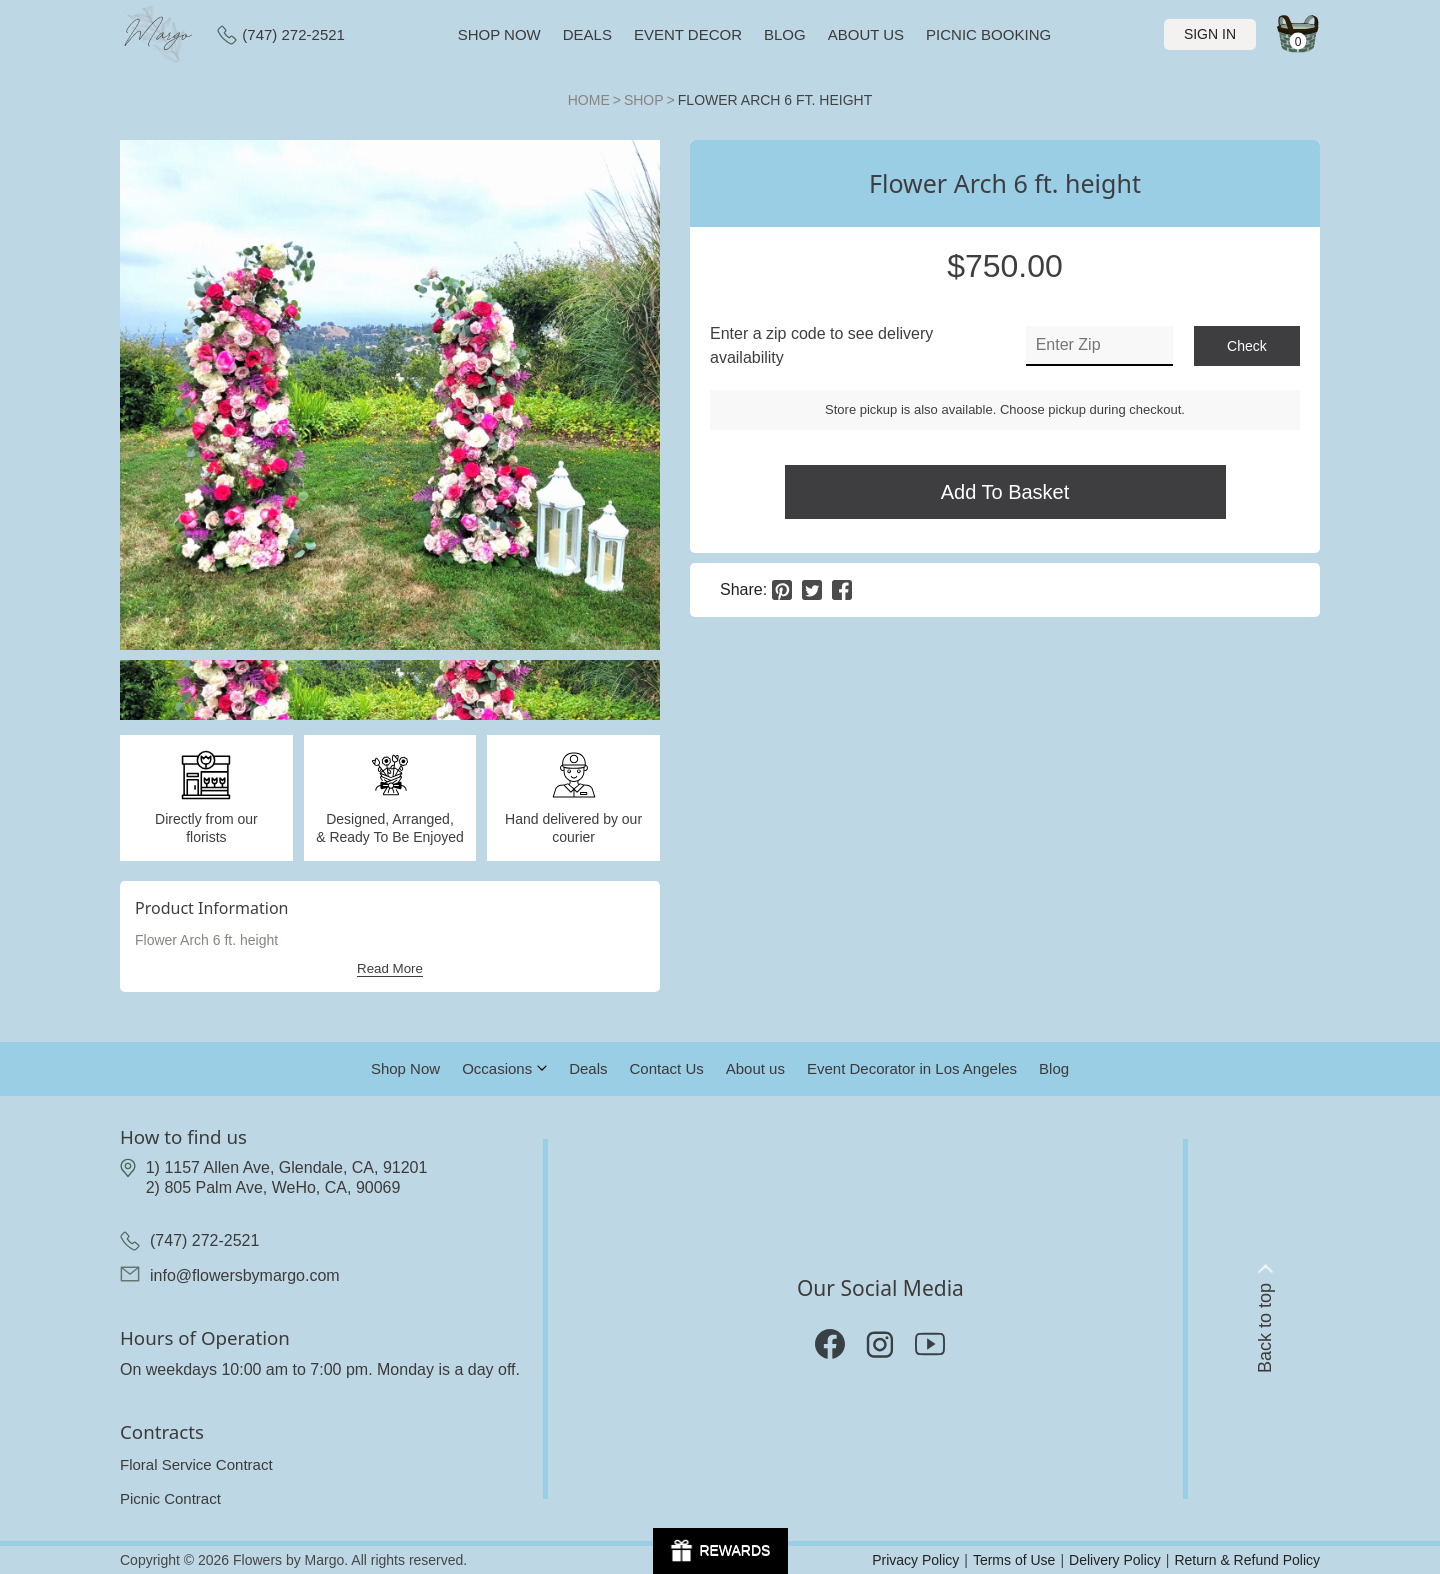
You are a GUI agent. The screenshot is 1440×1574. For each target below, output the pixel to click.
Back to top (1265, 1318)
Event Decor (688, 34)
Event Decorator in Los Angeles (912, 1068)
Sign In (1210, 34)
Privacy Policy (915, 1560)
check (1247, 346)
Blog (785, 34)
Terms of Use (1014, 1560)
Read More (390, 968)
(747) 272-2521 (281, 35)
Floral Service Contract (196, 1464)
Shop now (499, 34)
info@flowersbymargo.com (245, 1275)
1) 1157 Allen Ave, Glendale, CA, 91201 (287, 1167)
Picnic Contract (170, 1498)
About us (866, 34)
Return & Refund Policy (1247, 1560)
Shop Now (405, 1068)
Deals (587, 34)
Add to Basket (1005, 492)
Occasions (497, 1068)
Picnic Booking (988, 34)
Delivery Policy (1115, 1560)
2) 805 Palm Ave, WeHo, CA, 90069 (273, 1187)
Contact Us (667, 1068)
